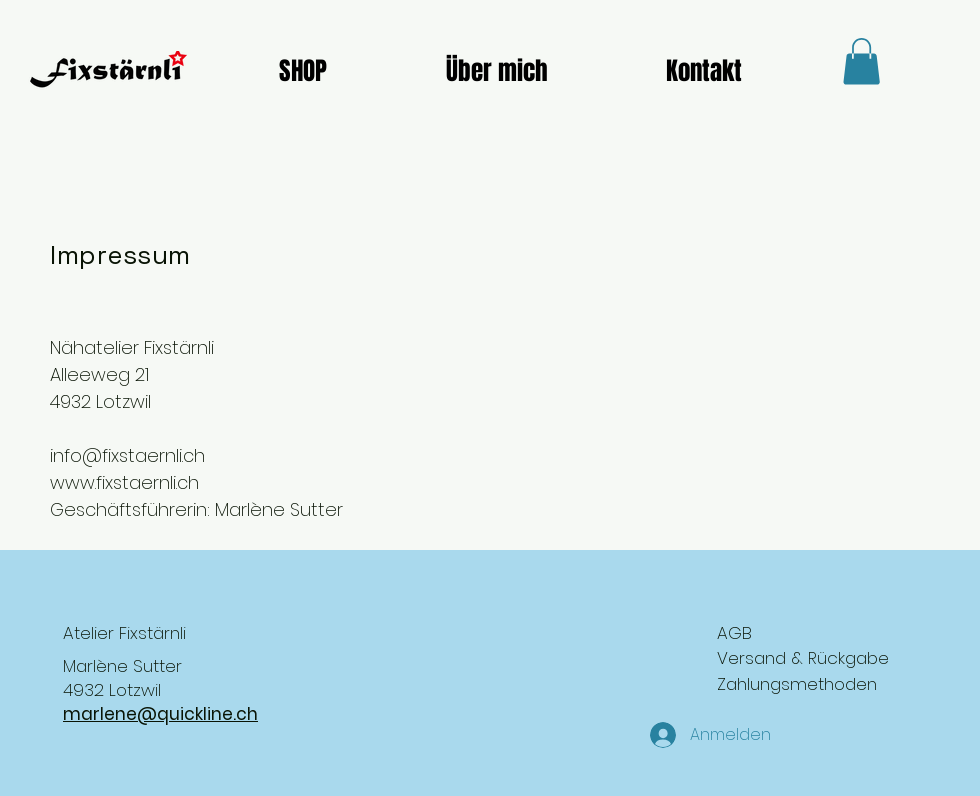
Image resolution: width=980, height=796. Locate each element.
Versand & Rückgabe (803, 658)
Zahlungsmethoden (797, 684)
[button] (861, 61)
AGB (734, 633)
